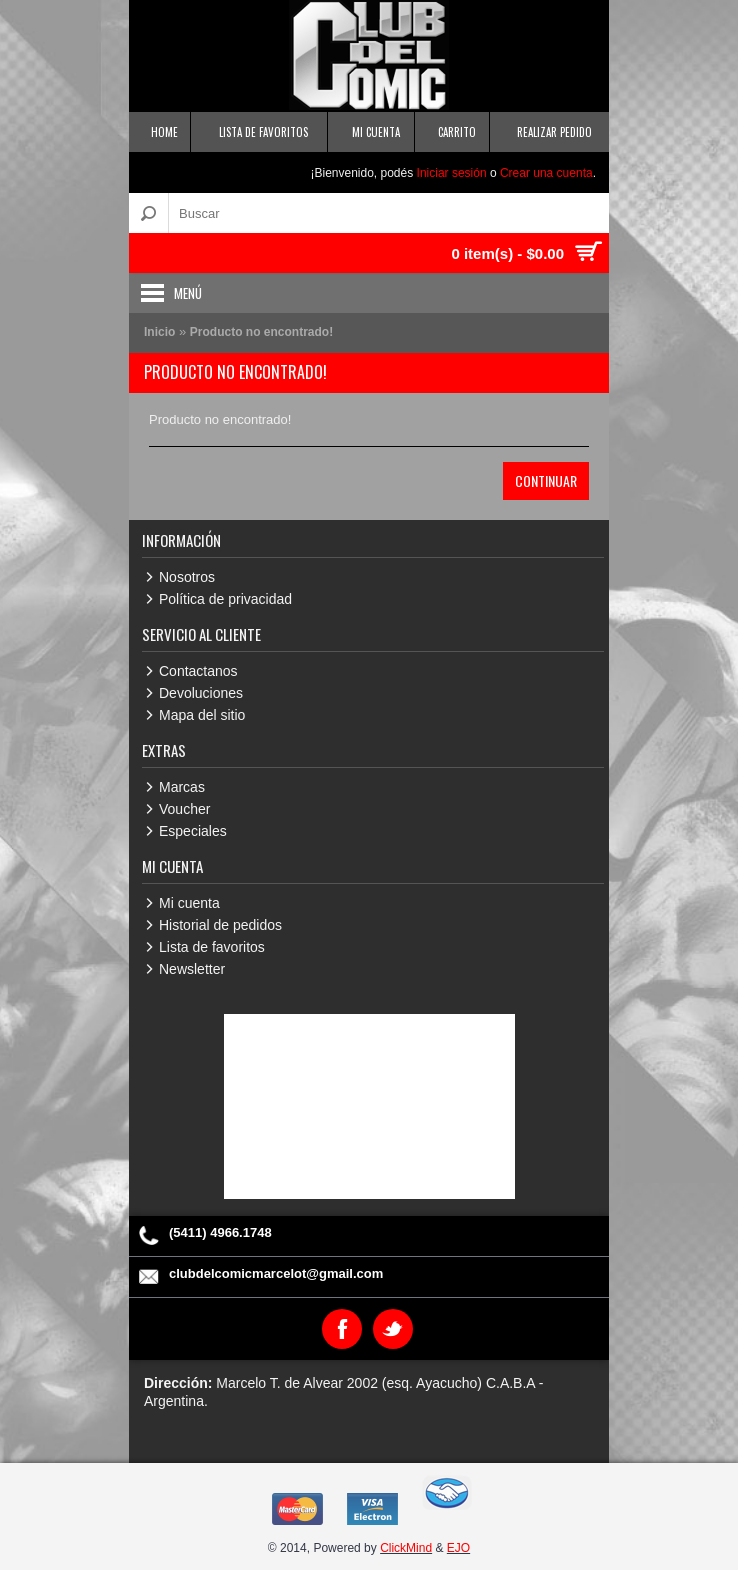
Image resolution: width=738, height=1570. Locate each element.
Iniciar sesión (452, 173)
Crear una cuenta (546, 173)
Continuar (546, 480)
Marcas (182, 787)
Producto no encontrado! (261, 332)
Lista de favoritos (212, 947)
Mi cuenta (189, 903)
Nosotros (187, 577)
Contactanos (198, 671)
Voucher (184, 809)
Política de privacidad (225, 599)
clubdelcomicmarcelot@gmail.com (276, 1273)
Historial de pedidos (220, 925)
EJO (458, 1548)
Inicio (159, 332)
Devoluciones (201, 693)
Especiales (193, 831)
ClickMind (406, 1548)
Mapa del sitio (202, 715)
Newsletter (192, 969)
